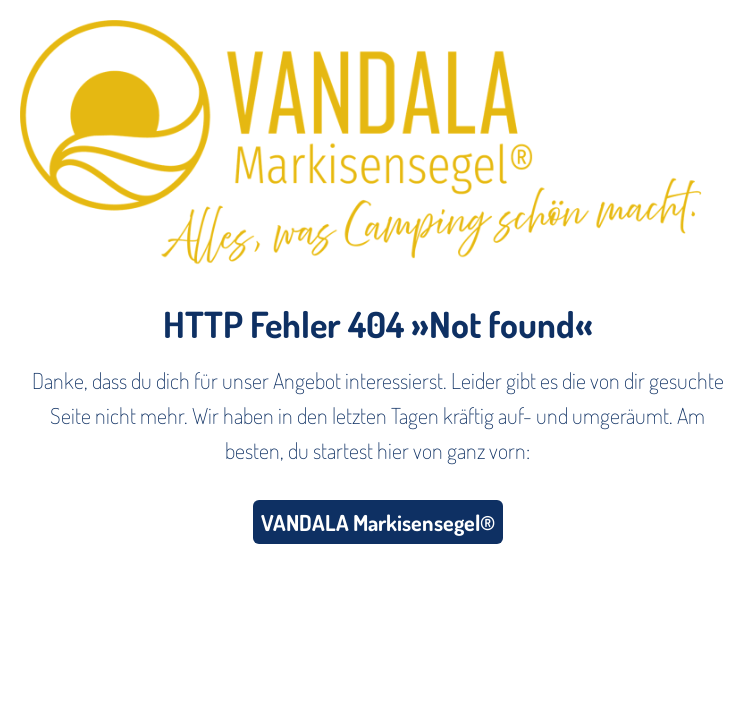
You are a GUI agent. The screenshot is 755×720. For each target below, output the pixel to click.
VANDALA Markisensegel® (378, 522)
